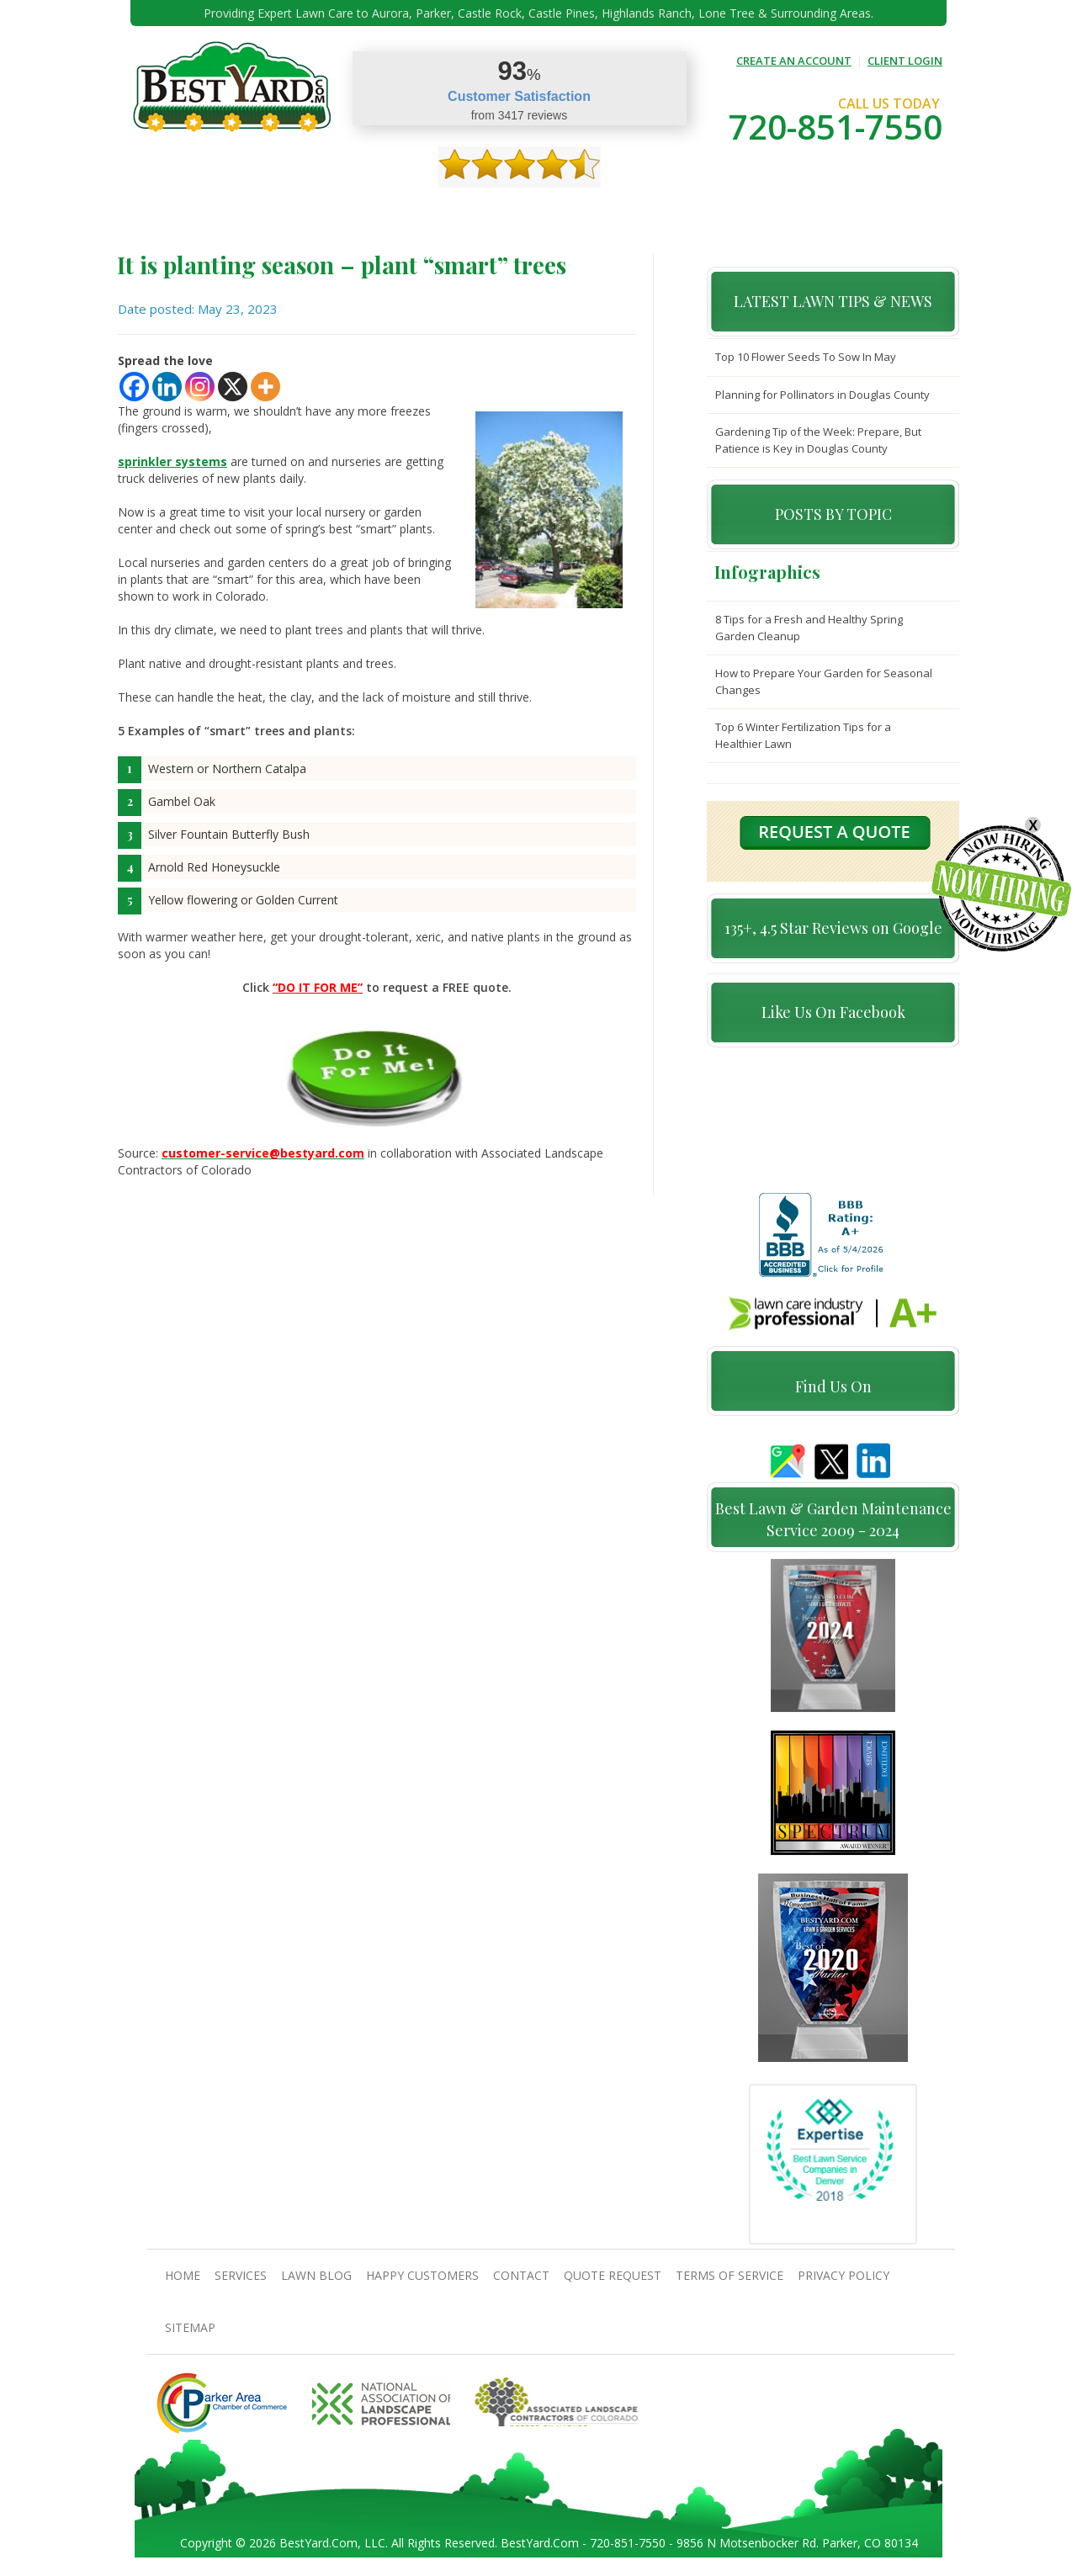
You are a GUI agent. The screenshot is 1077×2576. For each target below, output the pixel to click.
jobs (884, 211)
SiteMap (190, 2329)
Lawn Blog (316, 2277)
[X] (232, 386)
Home (175, 211)
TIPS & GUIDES (368, 211)
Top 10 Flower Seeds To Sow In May (805, 356)
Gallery (441, 211)
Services (295, 211)
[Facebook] (134, 386)
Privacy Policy (843, 2277)
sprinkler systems (172, 461)
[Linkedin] (167, 386)
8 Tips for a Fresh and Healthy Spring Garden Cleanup (809, 628)
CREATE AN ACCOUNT (794, 60)
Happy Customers (526, 211)
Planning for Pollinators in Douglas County (822, 394)
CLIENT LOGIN (904, 60)
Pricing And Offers (805, 211)
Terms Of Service (729, 2277)
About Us (232, 211)
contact (614, 211)
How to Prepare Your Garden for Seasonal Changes (823, 681)
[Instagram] (200, 386)
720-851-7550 (835, 126)
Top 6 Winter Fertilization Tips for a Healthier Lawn (803, 735)
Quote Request (696, 211)
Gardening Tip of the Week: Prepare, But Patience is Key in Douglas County (818, 440)
